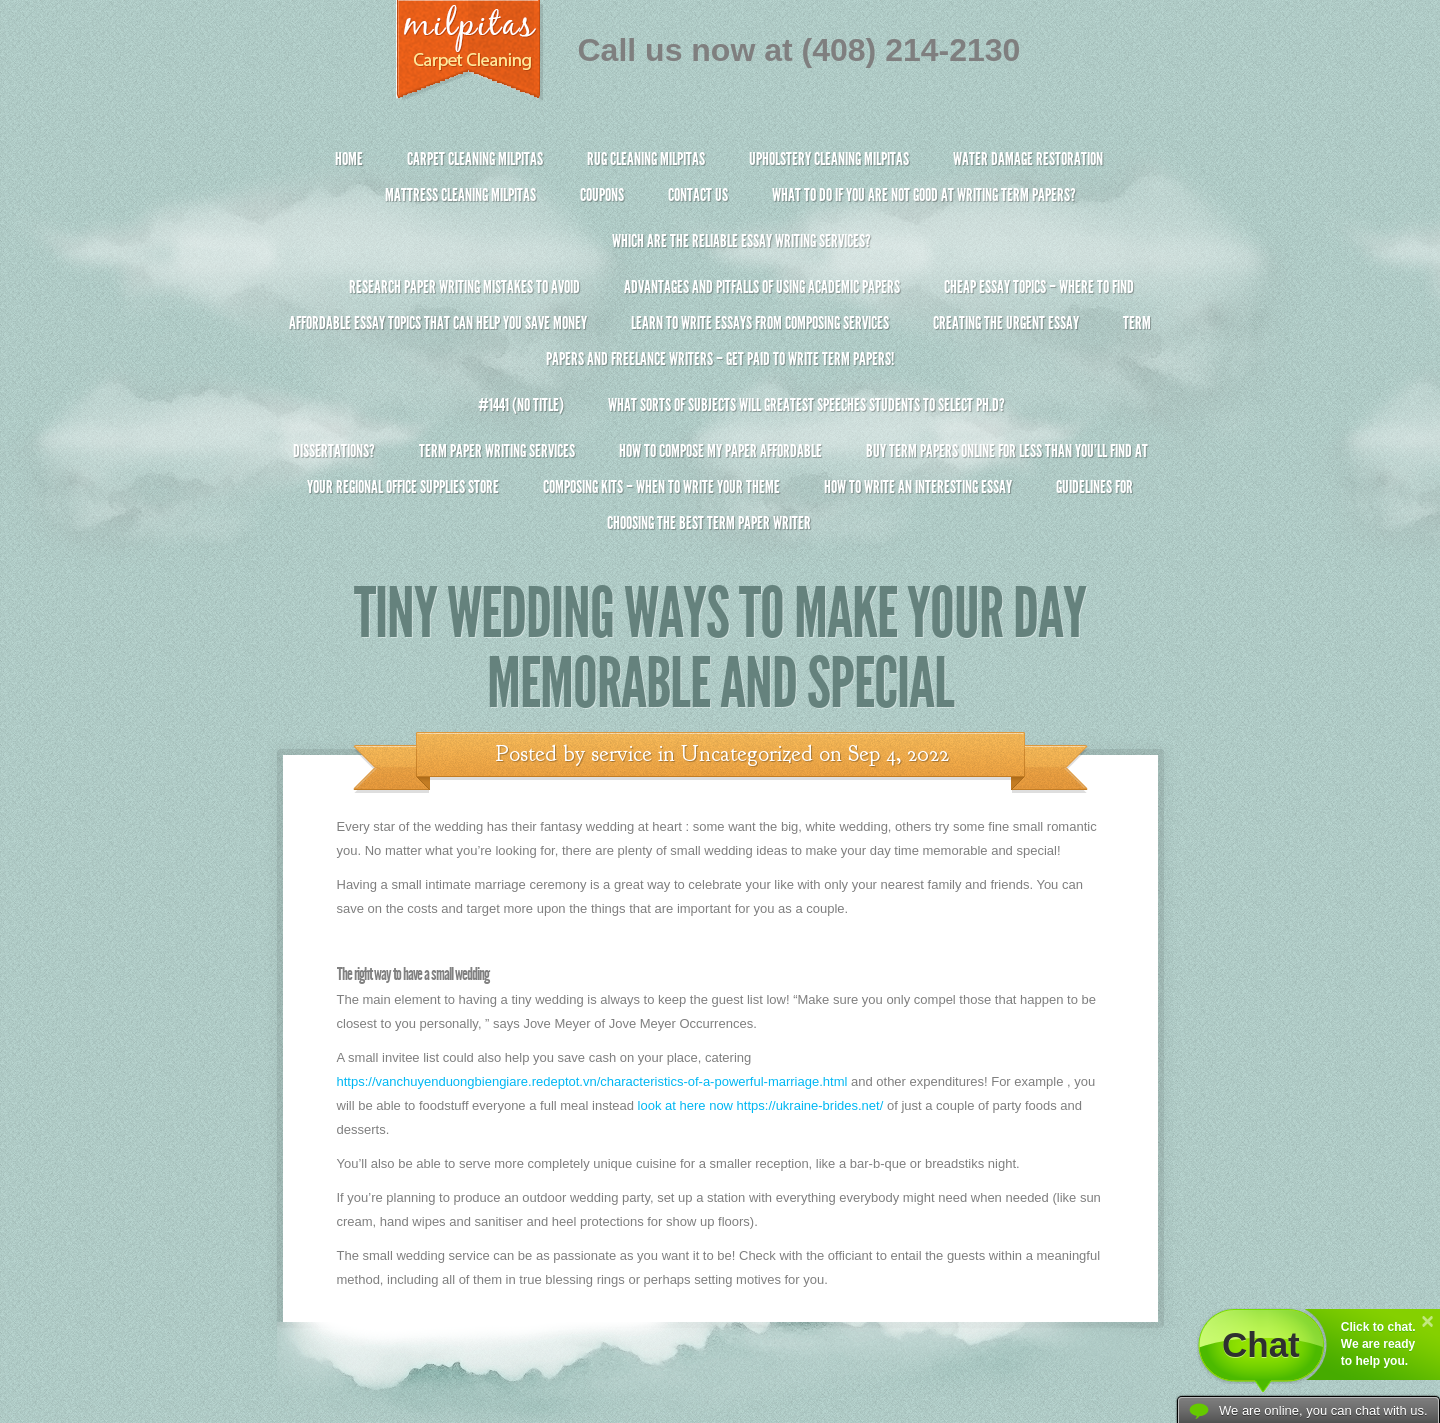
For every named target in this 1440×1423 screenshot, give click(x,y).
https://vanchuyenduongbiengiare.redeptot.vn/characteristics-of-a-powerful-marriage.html (592, 1081)
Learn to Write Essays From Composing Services (760, 323)
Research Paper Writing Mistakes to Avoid (464, 287)
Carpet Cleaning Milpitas (475, 159)
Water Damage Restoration (1028, 159)
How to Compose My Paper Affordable (720, 451)
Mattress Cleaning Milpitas (460, 195)
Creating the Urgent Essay (1006, 323)
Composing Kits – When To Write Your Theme (661, 487)
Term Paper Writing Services (497, 451)
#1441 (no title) (521, 405)
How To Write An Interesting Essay (918, 487)
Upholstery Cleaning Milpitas (829, 159)
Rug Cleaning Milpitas (646, 159)
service (621, 754)
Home (349, 159)
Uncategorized (747, 754)
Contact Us (698, 195)
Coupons (602, 195)
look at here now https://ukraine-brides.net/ (761, 1105)
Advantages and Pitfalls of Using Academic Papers (762, 287)
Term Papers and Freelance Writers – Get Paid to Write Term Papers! (720, 349)
